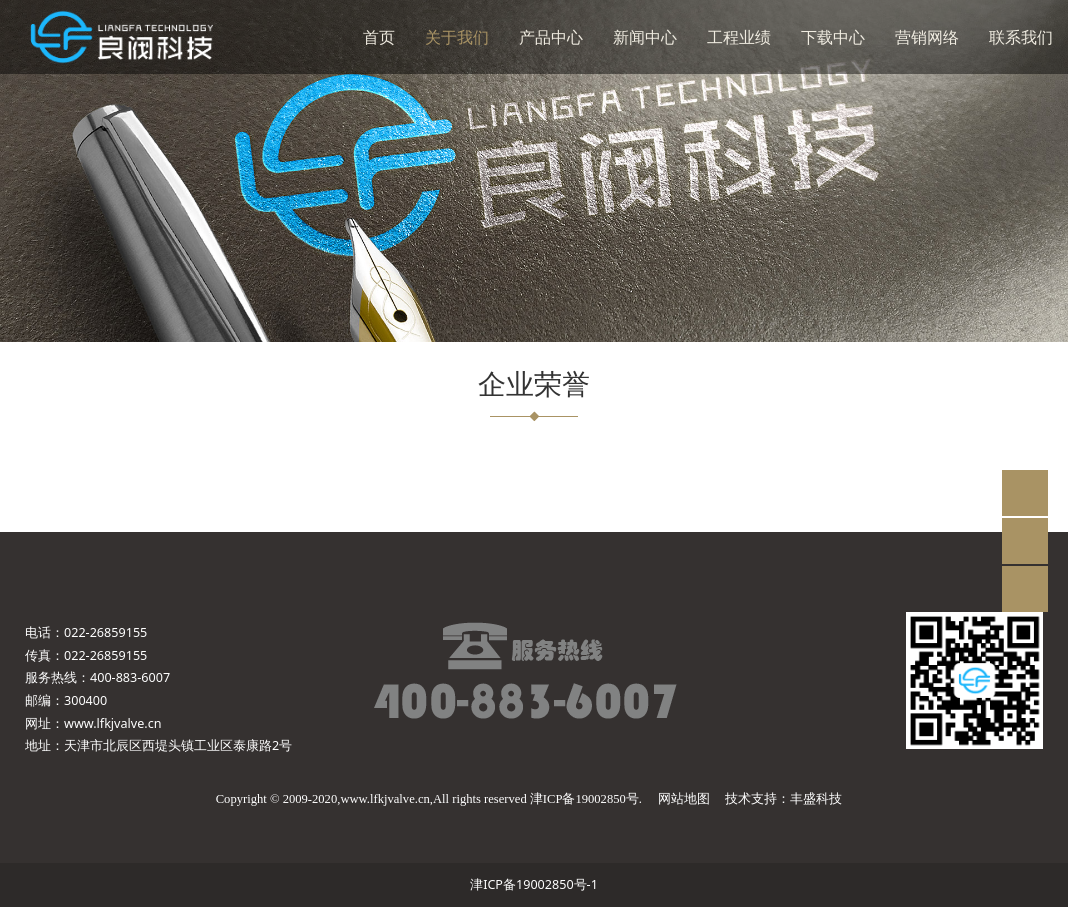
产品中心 (551, 37)
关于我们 (457, 37)
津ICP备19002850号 (584, 799)
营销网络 (927, 37)
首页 (379, 37)
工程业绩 (739, 37)
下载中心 (833, 37)
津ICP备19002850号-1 (534, 884)
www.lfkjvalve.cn (113, 723)
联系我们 (1021, 37)
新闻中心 (645, 37)
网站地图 (684, 799)
